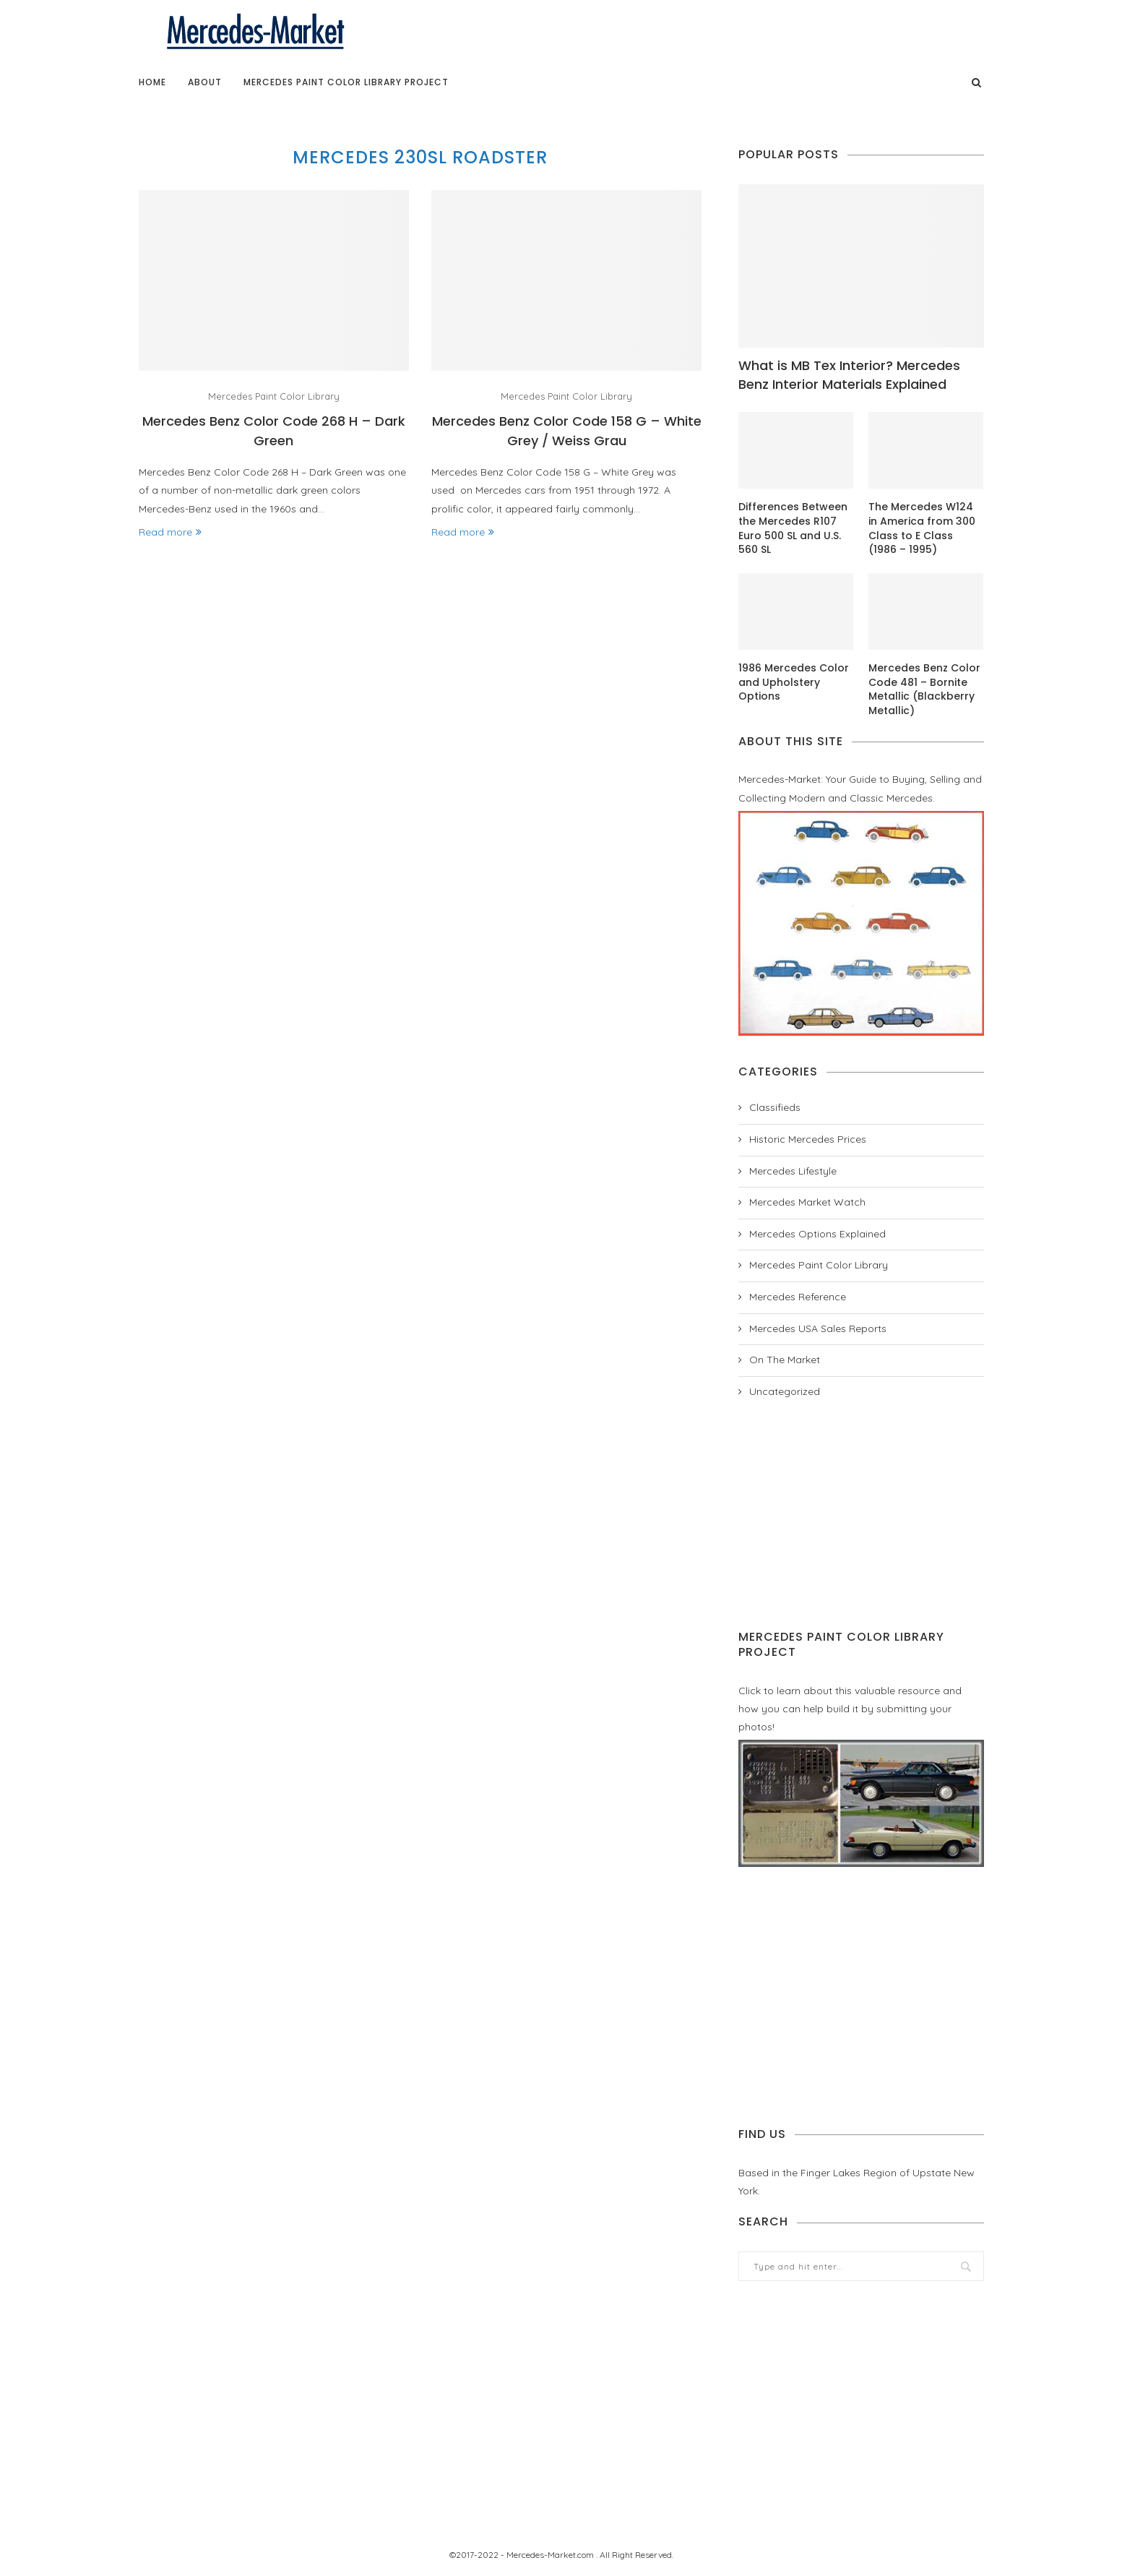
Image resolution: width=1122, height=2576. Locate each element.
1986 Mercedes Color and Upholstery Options (793, 682)
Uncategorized (784, 1391)
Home (152, 82)
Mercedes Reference (797, 1296)
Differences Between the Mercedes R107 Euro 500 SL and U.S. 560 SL (792, 528)
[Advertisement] (861, 1514)
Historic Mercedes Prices (807, 1139)
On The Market (784, 1359)
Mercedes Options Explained (817, 1233)
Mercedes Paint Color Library (274, 396)
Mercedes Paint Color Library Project (346, 82)
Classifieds (774, 1107)
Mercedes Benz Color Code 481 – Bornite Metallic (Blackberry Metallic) (924, 689)
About (205, 82)
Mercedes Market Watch (807, 1201)
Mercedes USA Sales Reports (817, 1328)
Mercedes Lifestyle (793, 1170)
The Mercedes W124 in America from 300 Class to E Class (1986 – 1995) (921, 528)
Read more (170, 531)
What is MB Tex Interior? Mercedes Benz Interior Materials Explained (849, 374)
